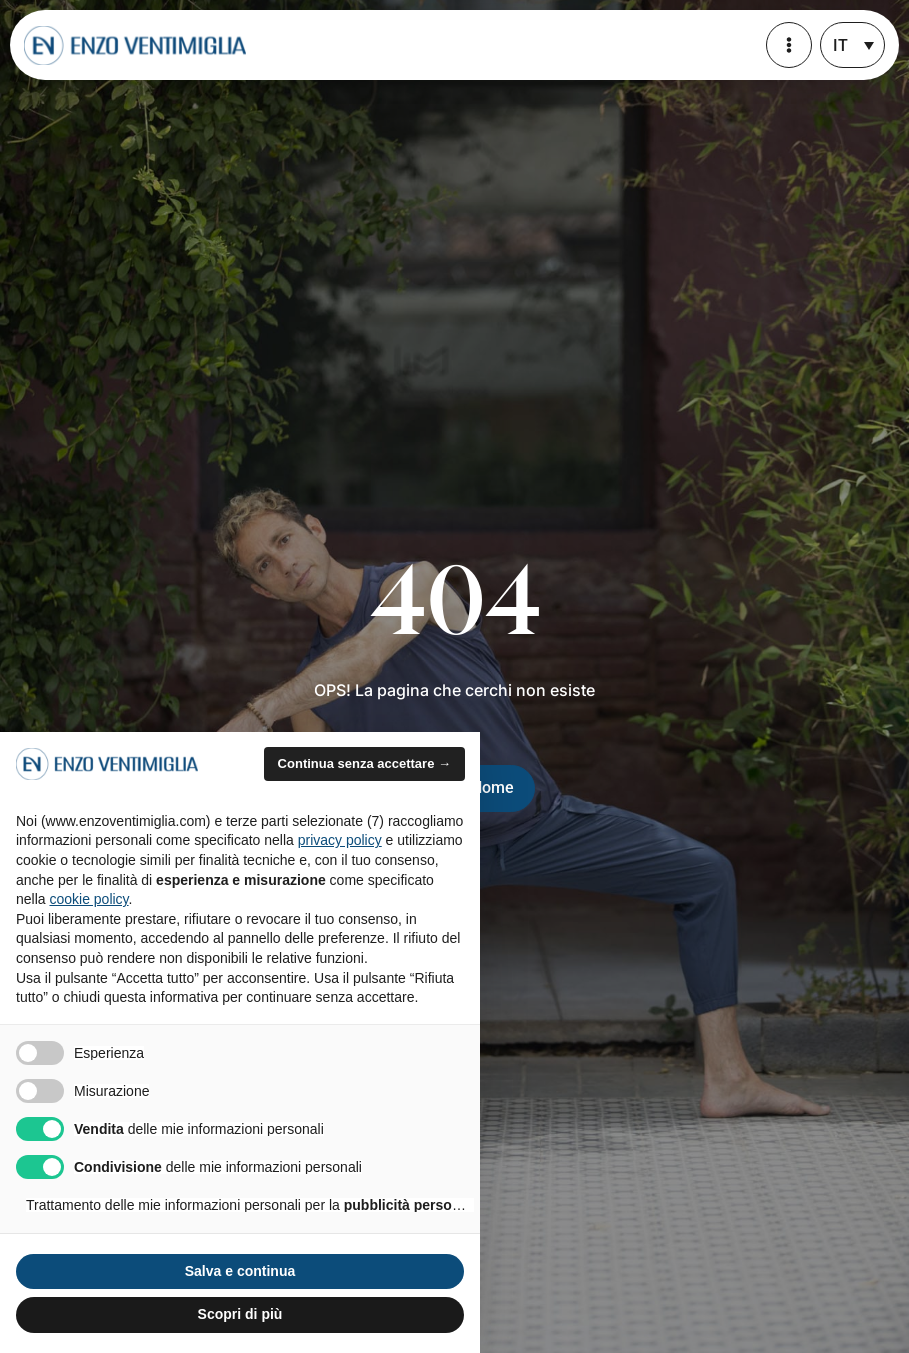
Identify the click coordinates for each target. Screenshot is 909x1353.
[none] (852, 45)
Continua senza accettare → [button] (364, 763)
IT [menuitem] (840, 45)
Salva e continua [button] (240, 1271)
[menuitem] (852, 45)
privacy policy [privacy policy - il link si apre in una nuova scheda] (340, 840)
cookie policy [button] (88, 899)
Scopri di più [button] (240, 1314)
